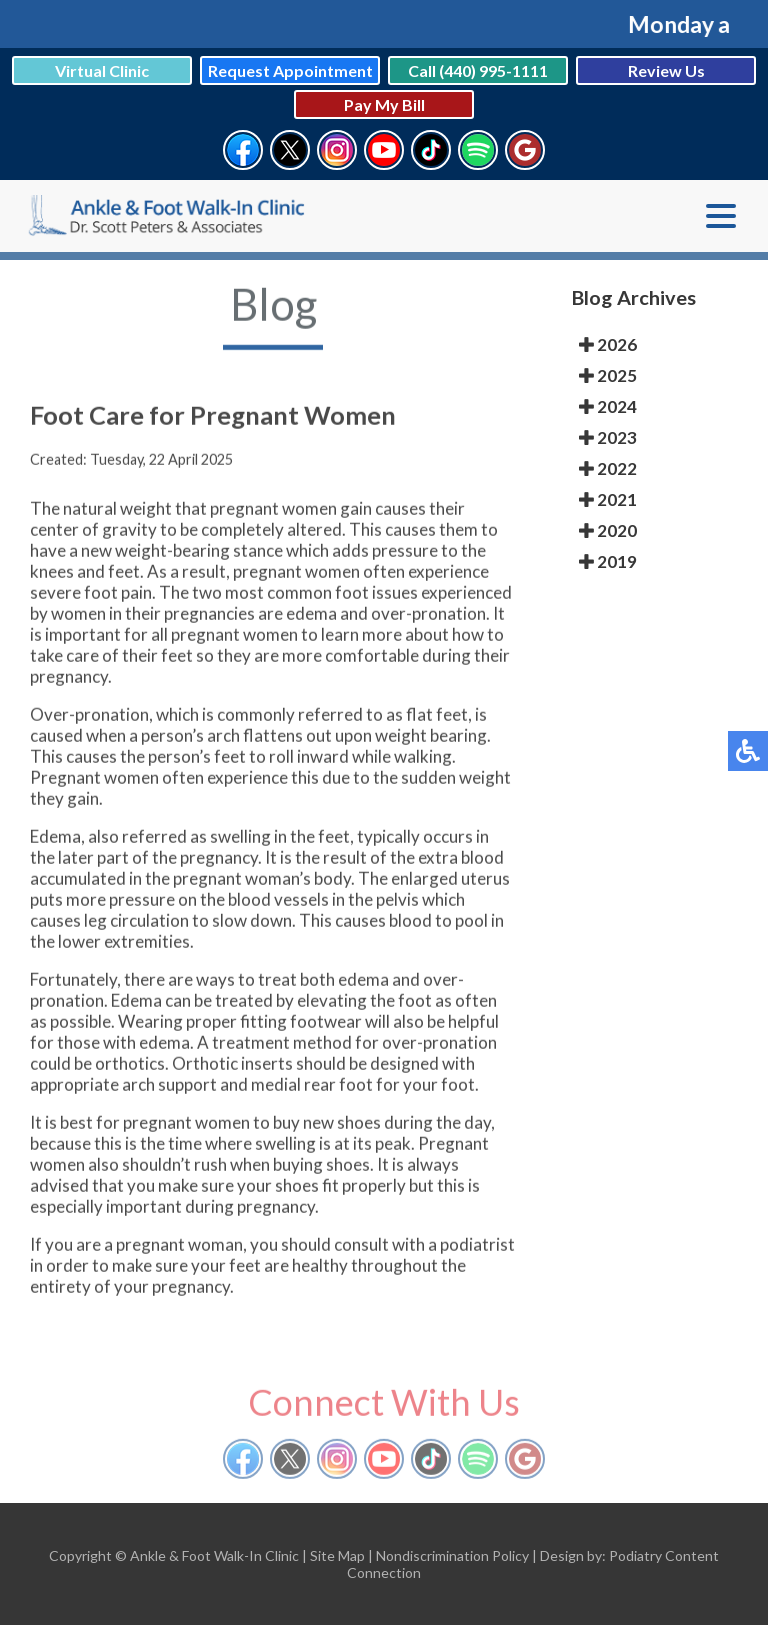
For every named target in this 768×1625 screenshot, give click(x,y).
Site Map (337, 1555)
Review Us (666, 70)
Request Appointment (290, 70)
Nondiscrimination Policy (452, 1555)
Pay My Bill (384, 104)
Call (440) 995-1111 (478, 70)
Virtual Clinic (102, 70)
